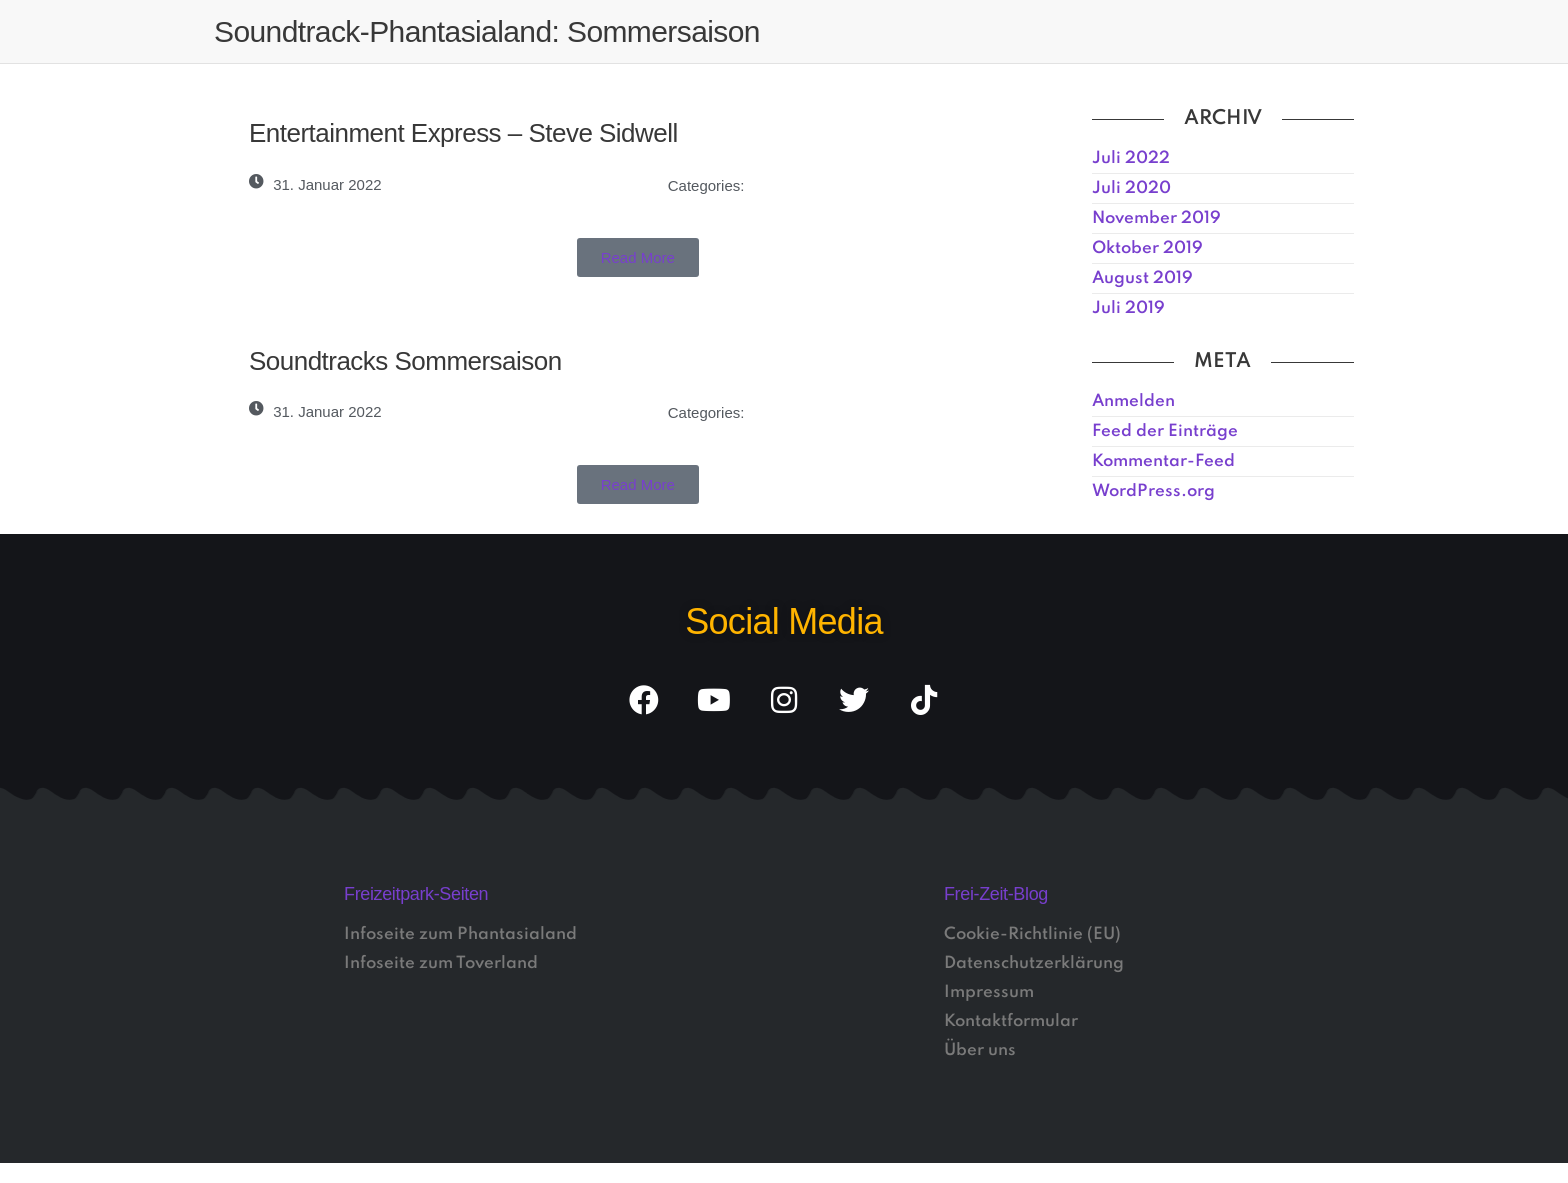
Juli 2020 (1131, 188)
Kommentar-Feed (1163, 461)
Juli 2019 (1128, 308)
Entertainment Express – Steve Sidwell (463, 133)
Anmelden (1133, 401)
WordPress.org (1153, 491)
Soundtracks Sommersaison (405, 361)
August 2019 (1142, 278)
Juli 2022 (1131, 158)
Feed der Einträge (1165, 431)
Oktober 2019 (1147, 248)
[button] (638, 257)
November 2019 (1156, 218)
